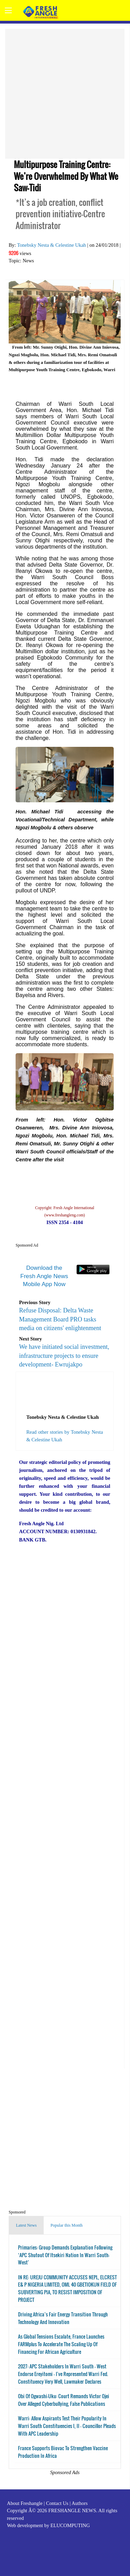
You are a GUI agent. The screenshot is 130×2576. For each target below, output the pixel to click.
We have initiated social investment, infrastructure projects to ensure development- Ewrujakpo (64, 1355)
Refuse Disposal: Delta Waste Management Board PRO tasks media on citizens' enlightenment (60, 1319)
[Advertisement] (65, 94)
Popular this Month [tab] (67, 2225)
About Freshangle (25, 2503)
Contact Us (57, 2503)
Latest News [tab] (26, 2225)
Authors (79, 2503)
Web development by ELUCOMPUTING (48, 2525)
